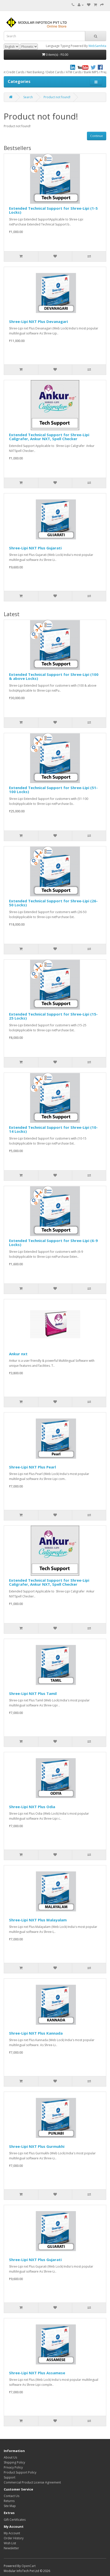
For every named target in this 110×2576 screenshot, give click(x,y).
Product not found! (57, 97)
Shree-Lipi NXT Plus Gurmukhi (36, 2146)
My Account (12, 2533)
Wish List (10, 2543)
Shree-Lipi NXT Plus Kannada (36, 2033)
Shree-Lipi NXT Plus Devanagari (38, 321)
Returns (9, 2501)
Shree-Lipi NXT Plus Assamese (37, 2372)
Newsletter (11, 2548)
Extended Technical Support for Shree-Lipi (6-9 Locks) (53, 1242)
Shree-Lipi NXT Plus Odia (32, 1806)
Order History (14, 2538)
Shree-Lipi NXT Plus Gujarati (35, 547)
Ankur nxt (18, 1353)
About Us (10, 2457)
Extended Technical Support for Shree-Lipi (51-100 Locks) (53, 789)
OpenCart (29, 2566)
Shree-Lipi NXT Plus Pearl (32, 1466)
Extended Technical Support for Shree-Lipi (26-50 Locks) (53, 903)
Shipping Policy (14, 2462)
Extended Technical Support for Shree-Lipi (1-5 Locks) (53, 210)
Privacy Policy (13, 2467)
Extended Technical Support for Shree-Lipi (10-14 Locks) (53, 1129)
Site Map (10, 2506)
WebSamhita (97, 46)
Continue (96, 136)
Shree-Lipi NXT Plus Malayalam (38, 1919)
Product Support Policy (20, 2472)
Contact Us (11, 2496)
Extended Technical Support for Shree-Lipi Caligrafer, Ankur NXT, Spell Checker (49, 436)
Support (9, 2477)
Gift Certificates (15, 2520)
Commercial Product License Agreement (32, 2482)
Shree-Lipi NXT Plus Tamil (33, 1693)
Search (28, 97)
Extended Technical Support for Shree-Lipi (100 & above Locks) (53, 676)
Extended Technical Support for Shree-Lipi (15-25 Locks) (53, 1016)
